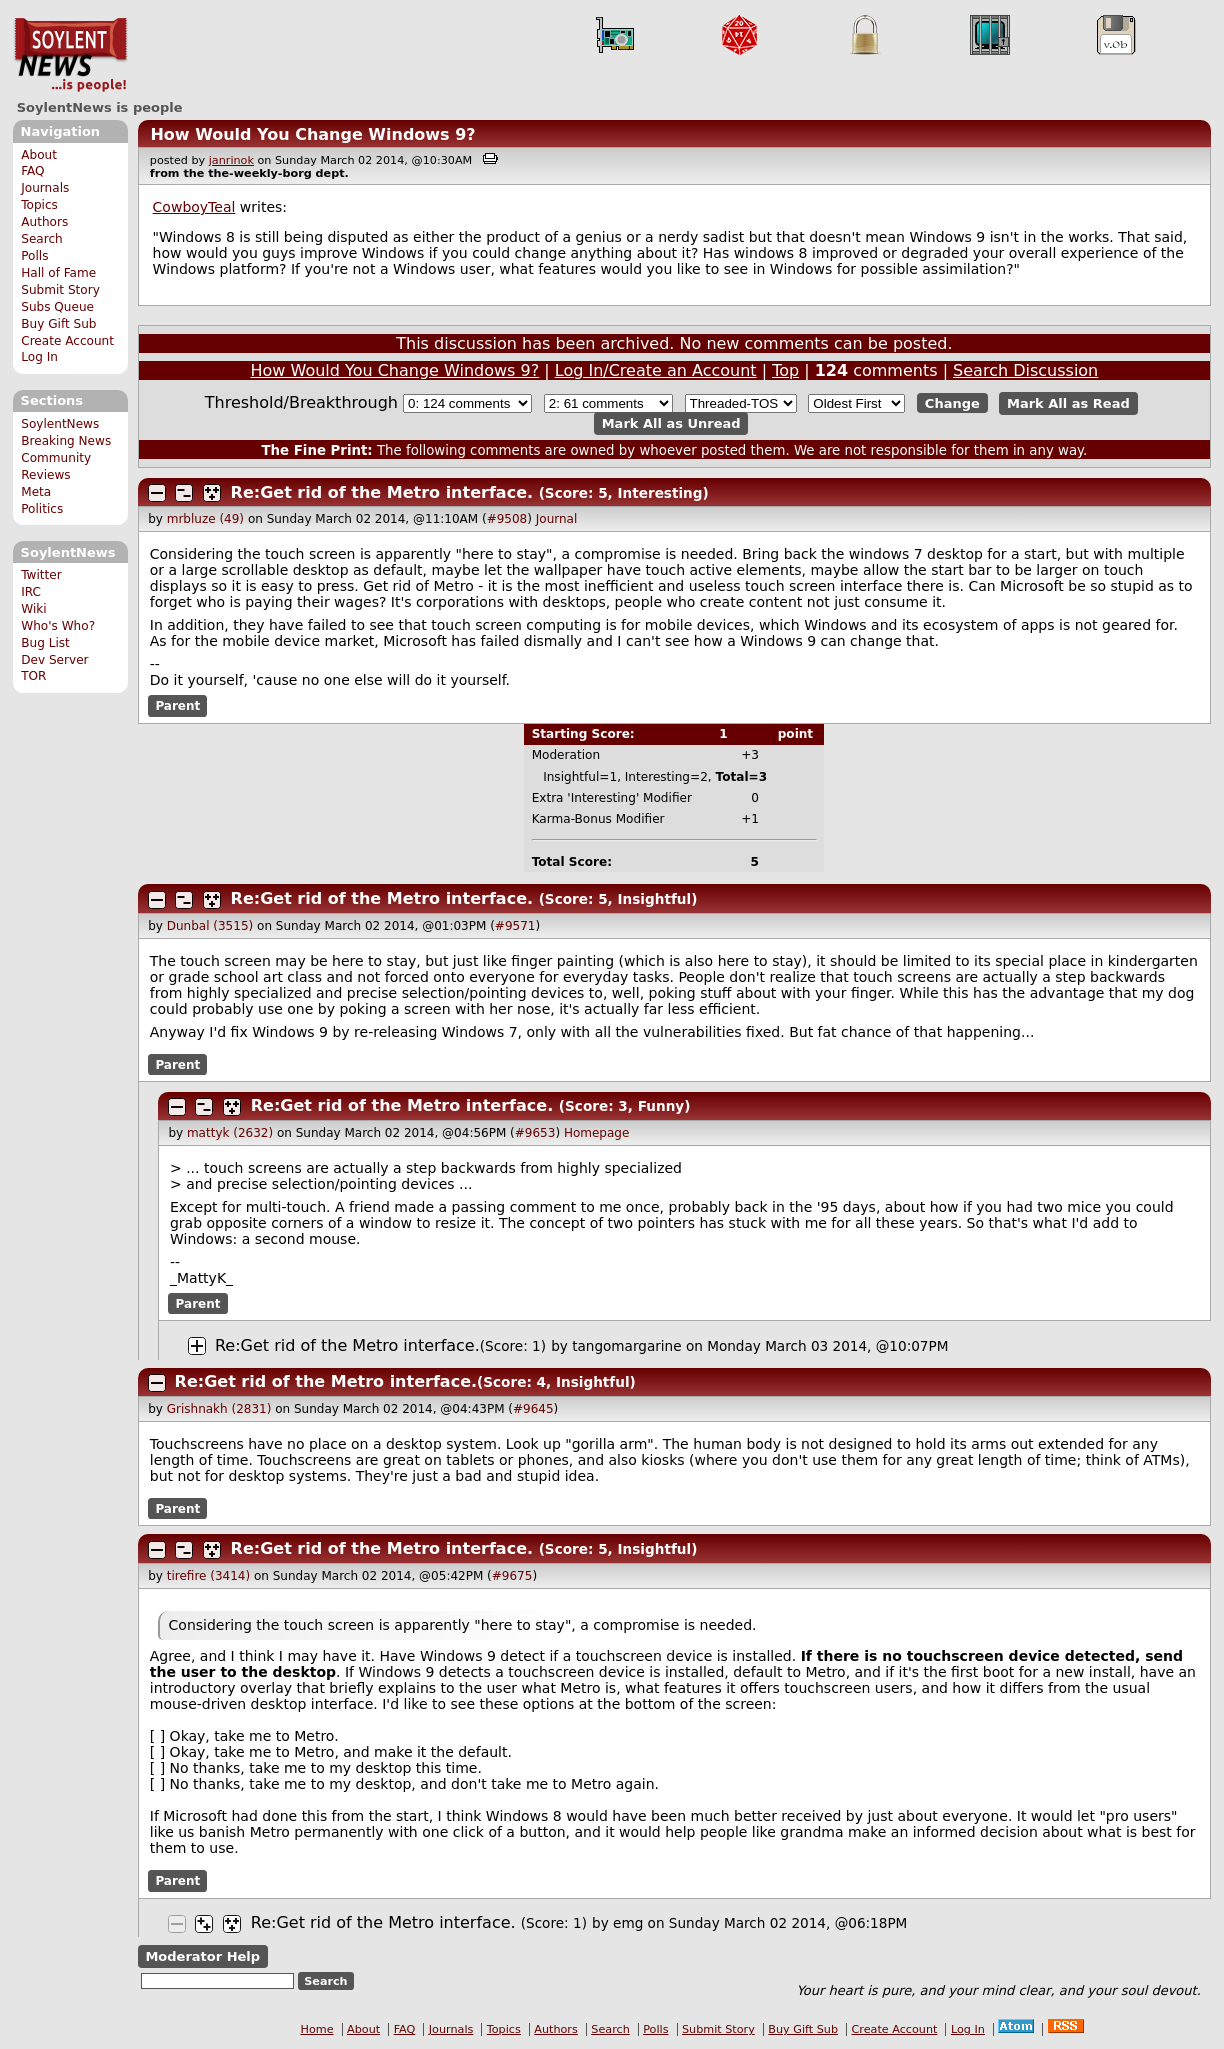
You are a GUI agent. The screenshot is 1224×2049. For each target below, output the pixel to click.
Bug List (45, 643)
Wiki (33, 609)
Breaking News (66, 441)
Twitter (41, 575)
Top (785, 370)
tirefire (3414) (208, 1576)
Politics (42, 509)
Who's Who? (58, 626)
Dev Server (54, 660)
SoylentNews (70, 55)
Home (317, 2029)
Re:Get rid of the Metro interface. (382, 492)
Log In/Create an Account (656, 370)
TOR (33, 676)
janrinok (231, 160)
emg (628, 1923)
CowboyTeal (194, 207)
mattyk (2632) (230, 1133)
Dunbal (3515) (210, 926)
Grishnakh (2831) (219, 1409)
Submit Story (60, 290)
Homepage (596, 1133)
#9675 (512, 1576)
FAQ (32, 171)
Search (42, 239)
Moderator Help (202, 1956)
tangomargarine (626, 1346)
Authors (44, 222)
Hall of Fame (58, 273)
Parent (177, 706)
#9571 (515, 926)
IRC (31, 592)
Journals (45, 188)
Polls (34, 256)
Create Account (67, 341)
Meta (36, 492)
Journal (557, 519)
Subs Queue (57, 307)
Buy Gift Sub (58, 324)
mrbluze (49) (205, 519)
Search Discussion (1025, 370)
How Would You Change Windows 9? (312, 134)
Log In (39, 357)
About (39, 155)
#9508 (507, 519)
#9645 (533, 1409)
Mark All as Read (1068, 403)
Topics (39, 205)
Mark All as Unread (671, 423)
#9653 (535, 1133)
